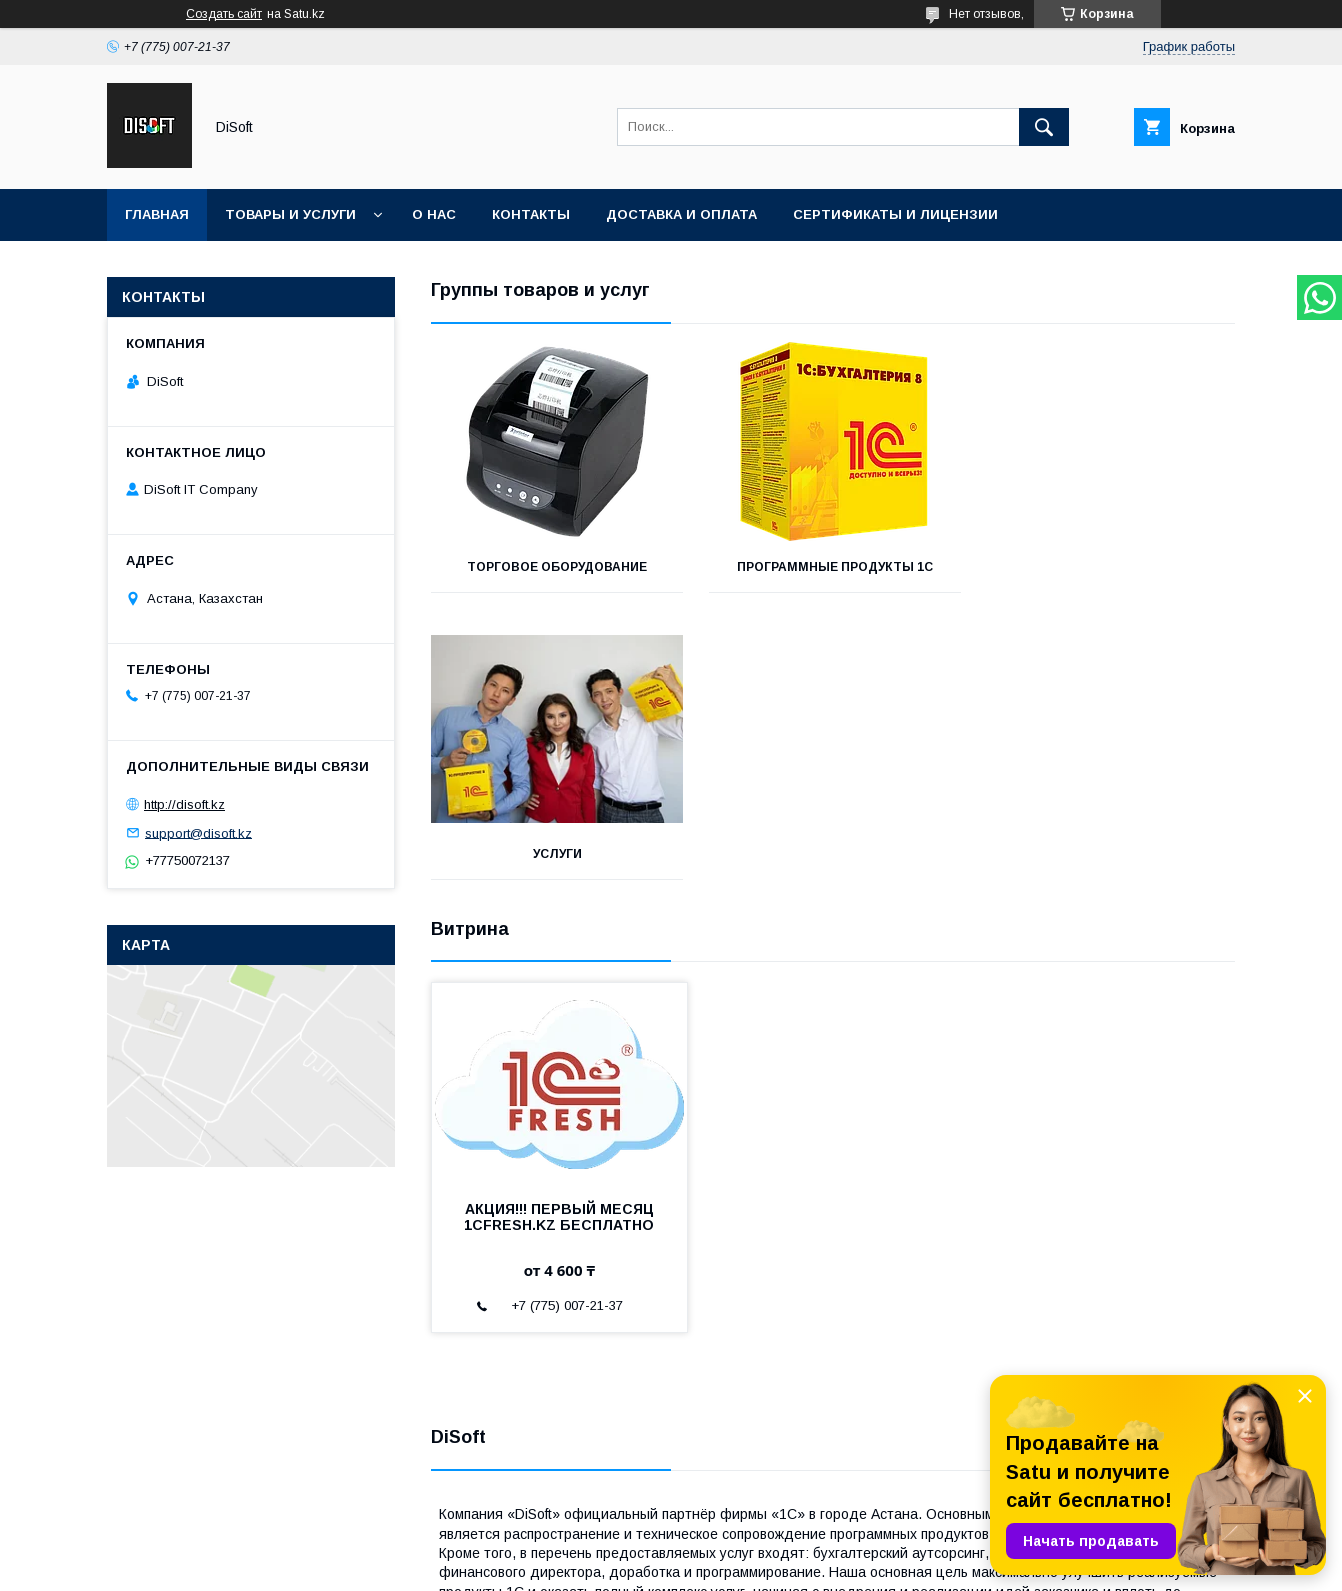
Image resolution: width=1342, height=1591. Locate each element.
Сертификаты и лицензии (895, 214)
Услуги (1109, 567)
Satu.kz (758, 1546)
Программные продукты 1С (833, 567)
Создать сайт (224, 14)
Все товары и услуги (1154, 1092)
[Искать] (1044, 127)
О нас (434, 214)
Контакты (531, 214)
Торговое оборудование (557, 567)
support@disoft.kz (198, 832)
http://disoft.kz (184, 804)
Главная (157, 214)
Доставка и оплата (681, 214)
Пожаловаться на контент (692, 1564)
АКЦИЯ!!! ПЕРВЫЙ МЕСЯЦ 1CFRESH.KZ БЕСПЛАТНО (559, 930)
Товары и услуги (290, 214)
